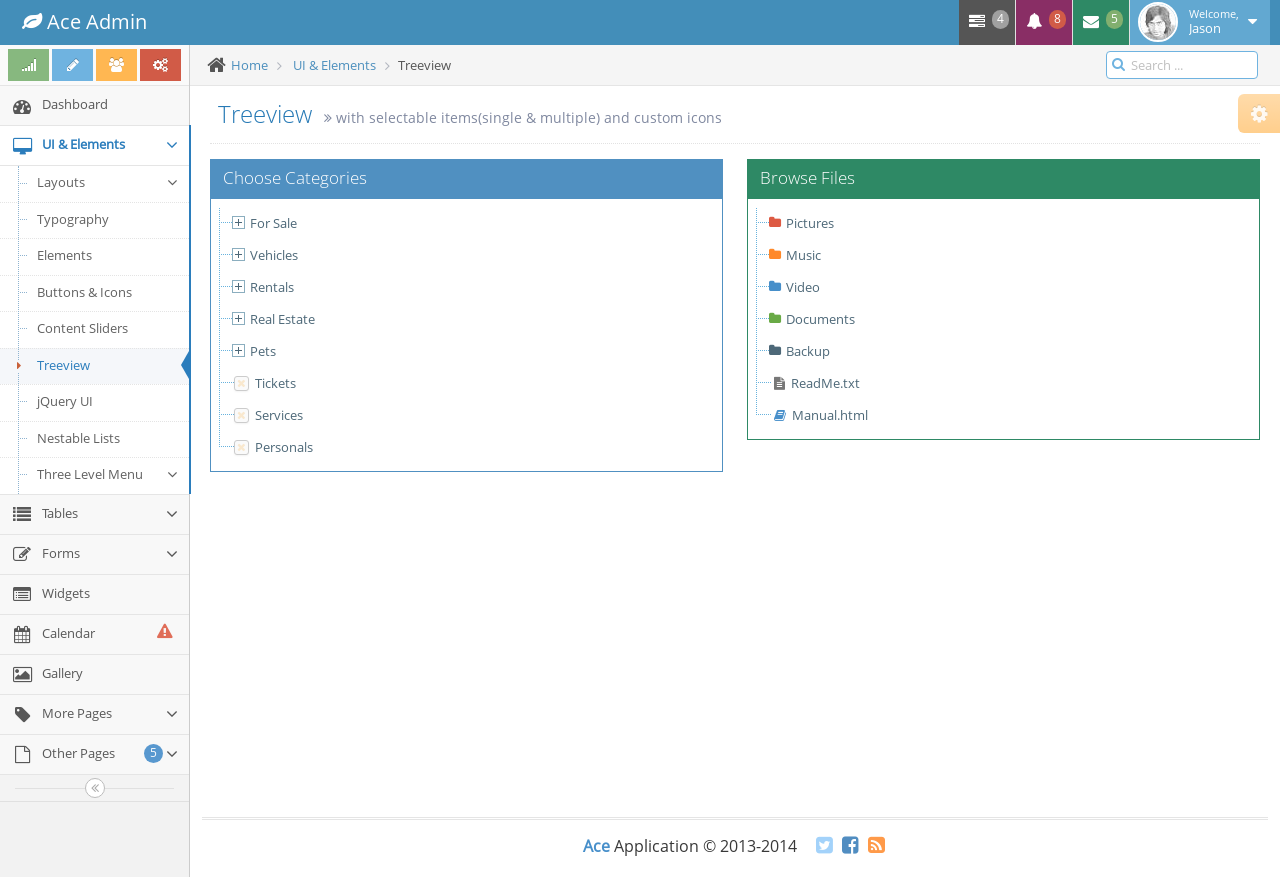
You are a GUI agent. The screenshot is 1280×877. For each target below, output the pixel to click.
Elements (64, 255)
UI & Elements (334, 65)
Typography (73, 219)
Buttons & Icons (84, 292)
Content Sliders (82, 328)
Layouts (108, 182)
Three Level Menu (108, 474)
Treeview (50, 365)
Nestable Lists (78, 438)
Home (249, 65)
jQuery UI (65, 401)
